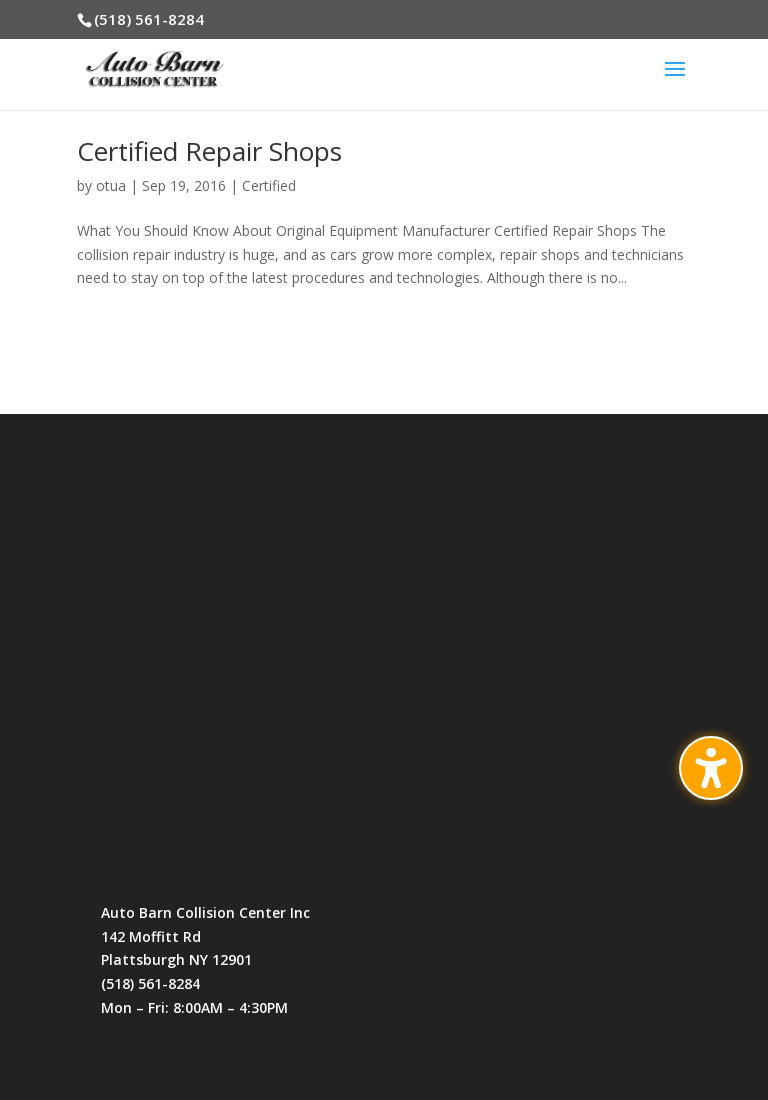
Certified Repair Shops (209, 151)
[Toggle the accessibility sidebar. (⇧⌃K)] (711, 768)
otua (111, 185)
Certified (269, 185)
